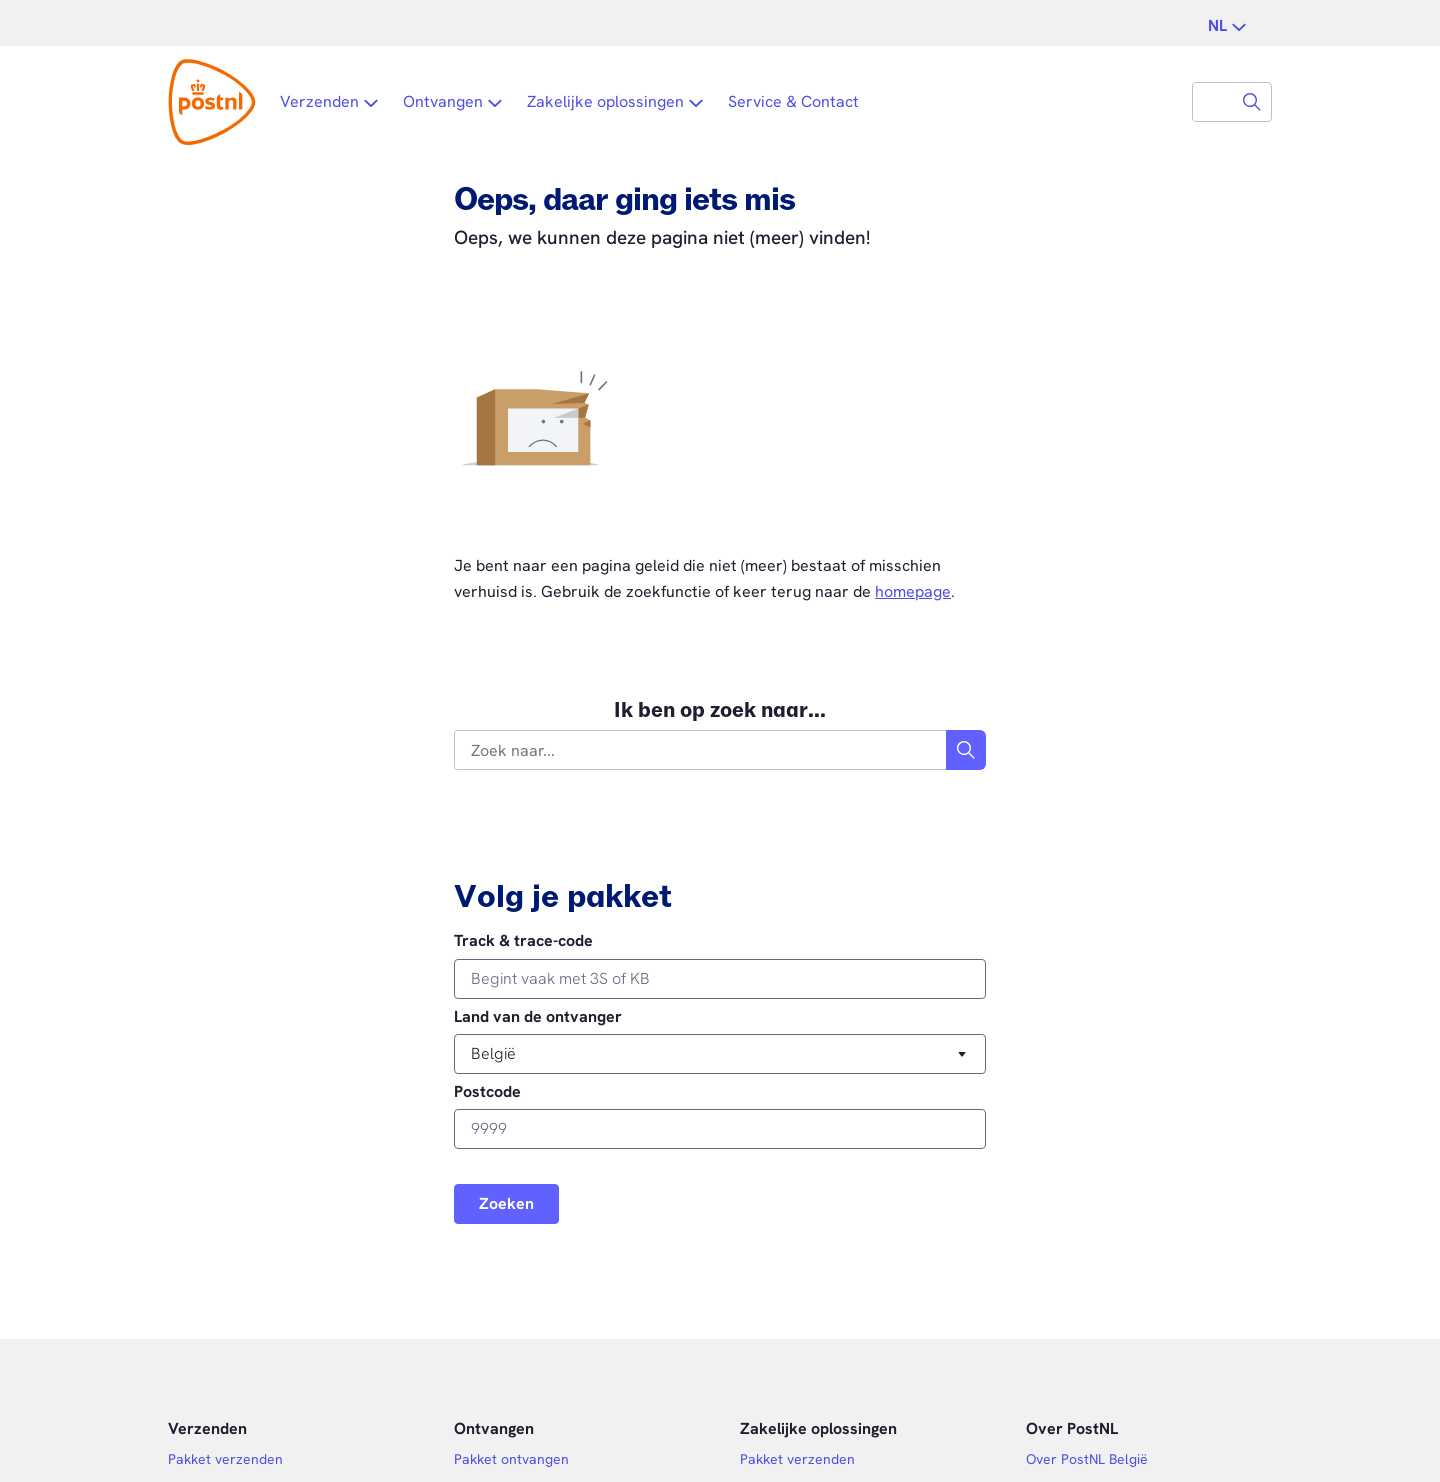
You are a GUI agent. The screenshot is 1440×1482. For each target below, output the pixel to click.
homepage (913, 591)
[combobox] (1213, 102)
